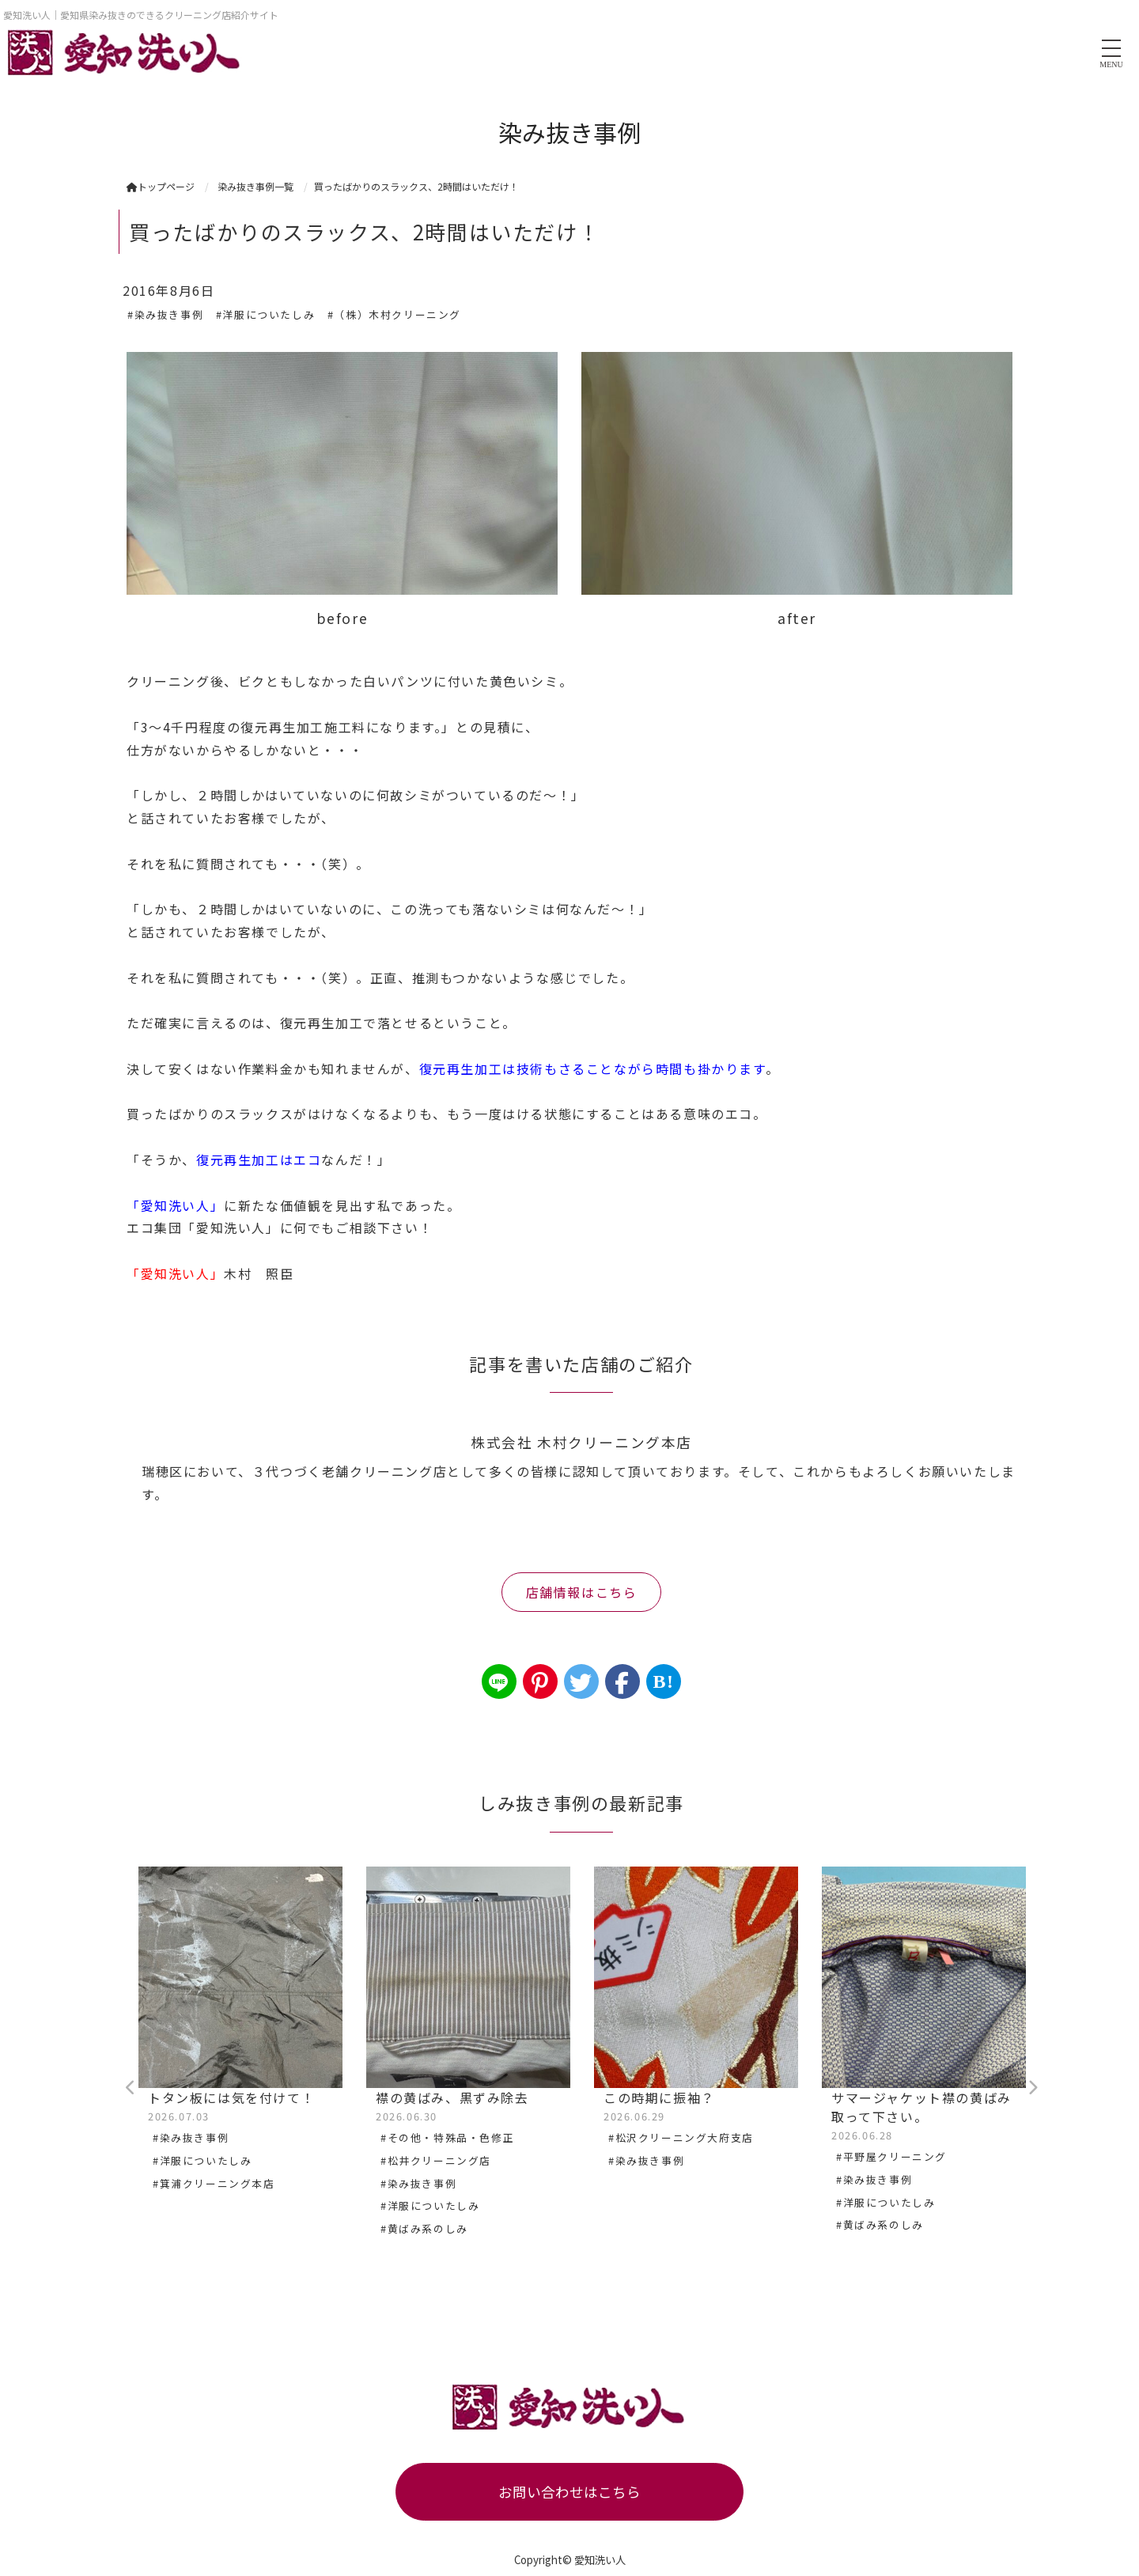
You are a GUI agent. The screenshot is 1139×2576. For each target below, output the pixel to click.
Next (1032, 2088)
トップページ (161, 186)
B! (663, 1681)
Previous (130, 2088)
